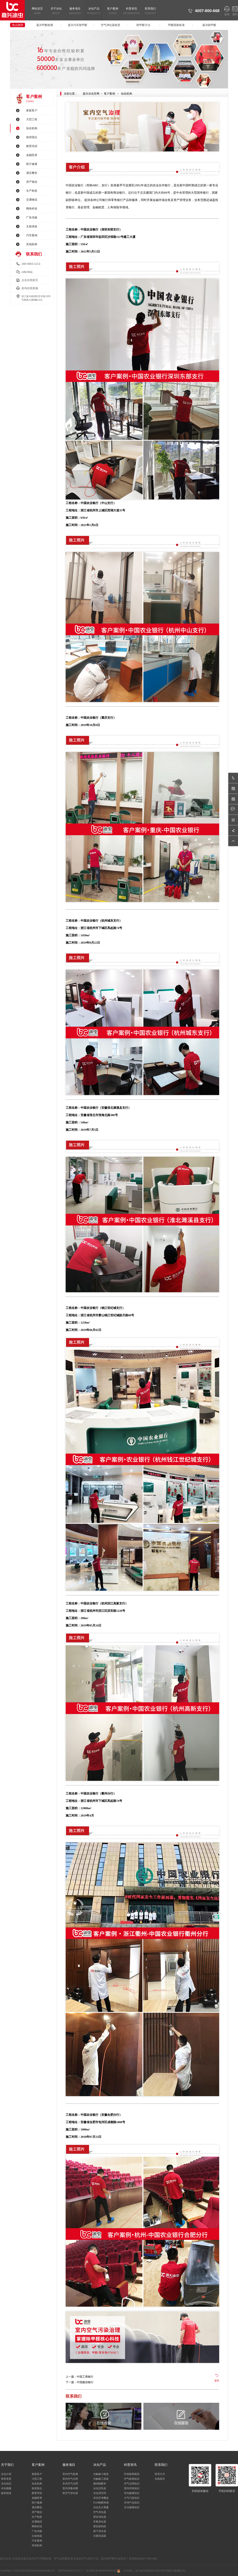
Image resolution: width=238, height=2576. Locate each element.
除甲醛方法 (143, 25)
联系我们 (150, 11)
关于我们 (7, 2464)
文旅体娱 (31, 226)
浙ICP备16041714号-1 (70, 2570)
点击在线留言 (29, 280)
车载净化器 (99, 2521)
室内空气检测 (70, 2474)
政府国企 (31, 137)
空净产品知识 (131, 2502)
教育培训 (31, 146)
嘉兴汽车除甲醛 (77, 25)
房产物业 (31, 181)
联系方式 (160, 2474)
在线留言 (160, 2478)
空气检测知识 (131, 2478)
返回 (216, 2380)
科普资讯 (131, 11)
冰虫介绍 (6, 2474)
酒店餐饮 (31, 172)
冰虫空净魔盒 (101, 2497)
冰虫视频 (6, 2488)
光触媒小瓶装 (101, 2474)
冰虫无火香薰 (101, 2507)
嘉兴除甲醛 (209, 25)
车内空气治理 (70, 2483)
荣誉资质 (6, 2478)
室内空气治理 (70, 2478)
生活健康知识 (131, 2507)
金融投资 (31, 155)
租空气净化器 (70, 2493)
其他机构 (31, 244)
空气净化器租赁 (110, 25)
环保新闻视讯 (131, 2474)
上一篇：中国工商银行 (79, 2376)
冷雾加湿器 (99, 2535)
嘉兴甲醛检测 (44, 25)
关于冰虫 (56, 11)
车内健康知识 (131, 2493)
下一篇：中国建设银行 (79, 2382)
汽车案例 (31, 235)
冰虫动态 (6, 2483)
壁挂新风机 (99, 2526)
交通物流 (31, 199)
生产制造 (31, 190)
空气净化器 (99, 2512)
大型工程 (31, 119)
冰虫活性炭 (99, 2488)
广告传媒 (31, 217)
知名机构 (31, 128)
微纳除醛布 (99, 2483)
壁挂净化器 (99, 2516)
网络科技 (31, 208)
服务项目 (74, 11)
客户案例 (112, 11)
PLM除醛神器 (101, 2502)
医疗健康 (31, 163)
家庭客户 (31, 110)
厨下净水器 (99, 2531)
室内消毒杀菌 (70, 2488)
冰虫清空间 (99, 2493)
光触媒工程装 (101, 2478)
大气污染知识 (131, 2497)
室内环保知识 (131, 2488)
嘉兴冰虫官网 (91, 93)
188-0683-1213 (30, 263)
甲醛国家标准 (176, 25)
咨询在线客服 (29, 288)
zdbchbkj (26, 272)
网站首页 (37, 11)
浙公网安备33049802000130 (102, 2570)
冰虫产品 (93, 11)
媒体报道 (6, 2493)
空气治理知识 (131, 2483)
